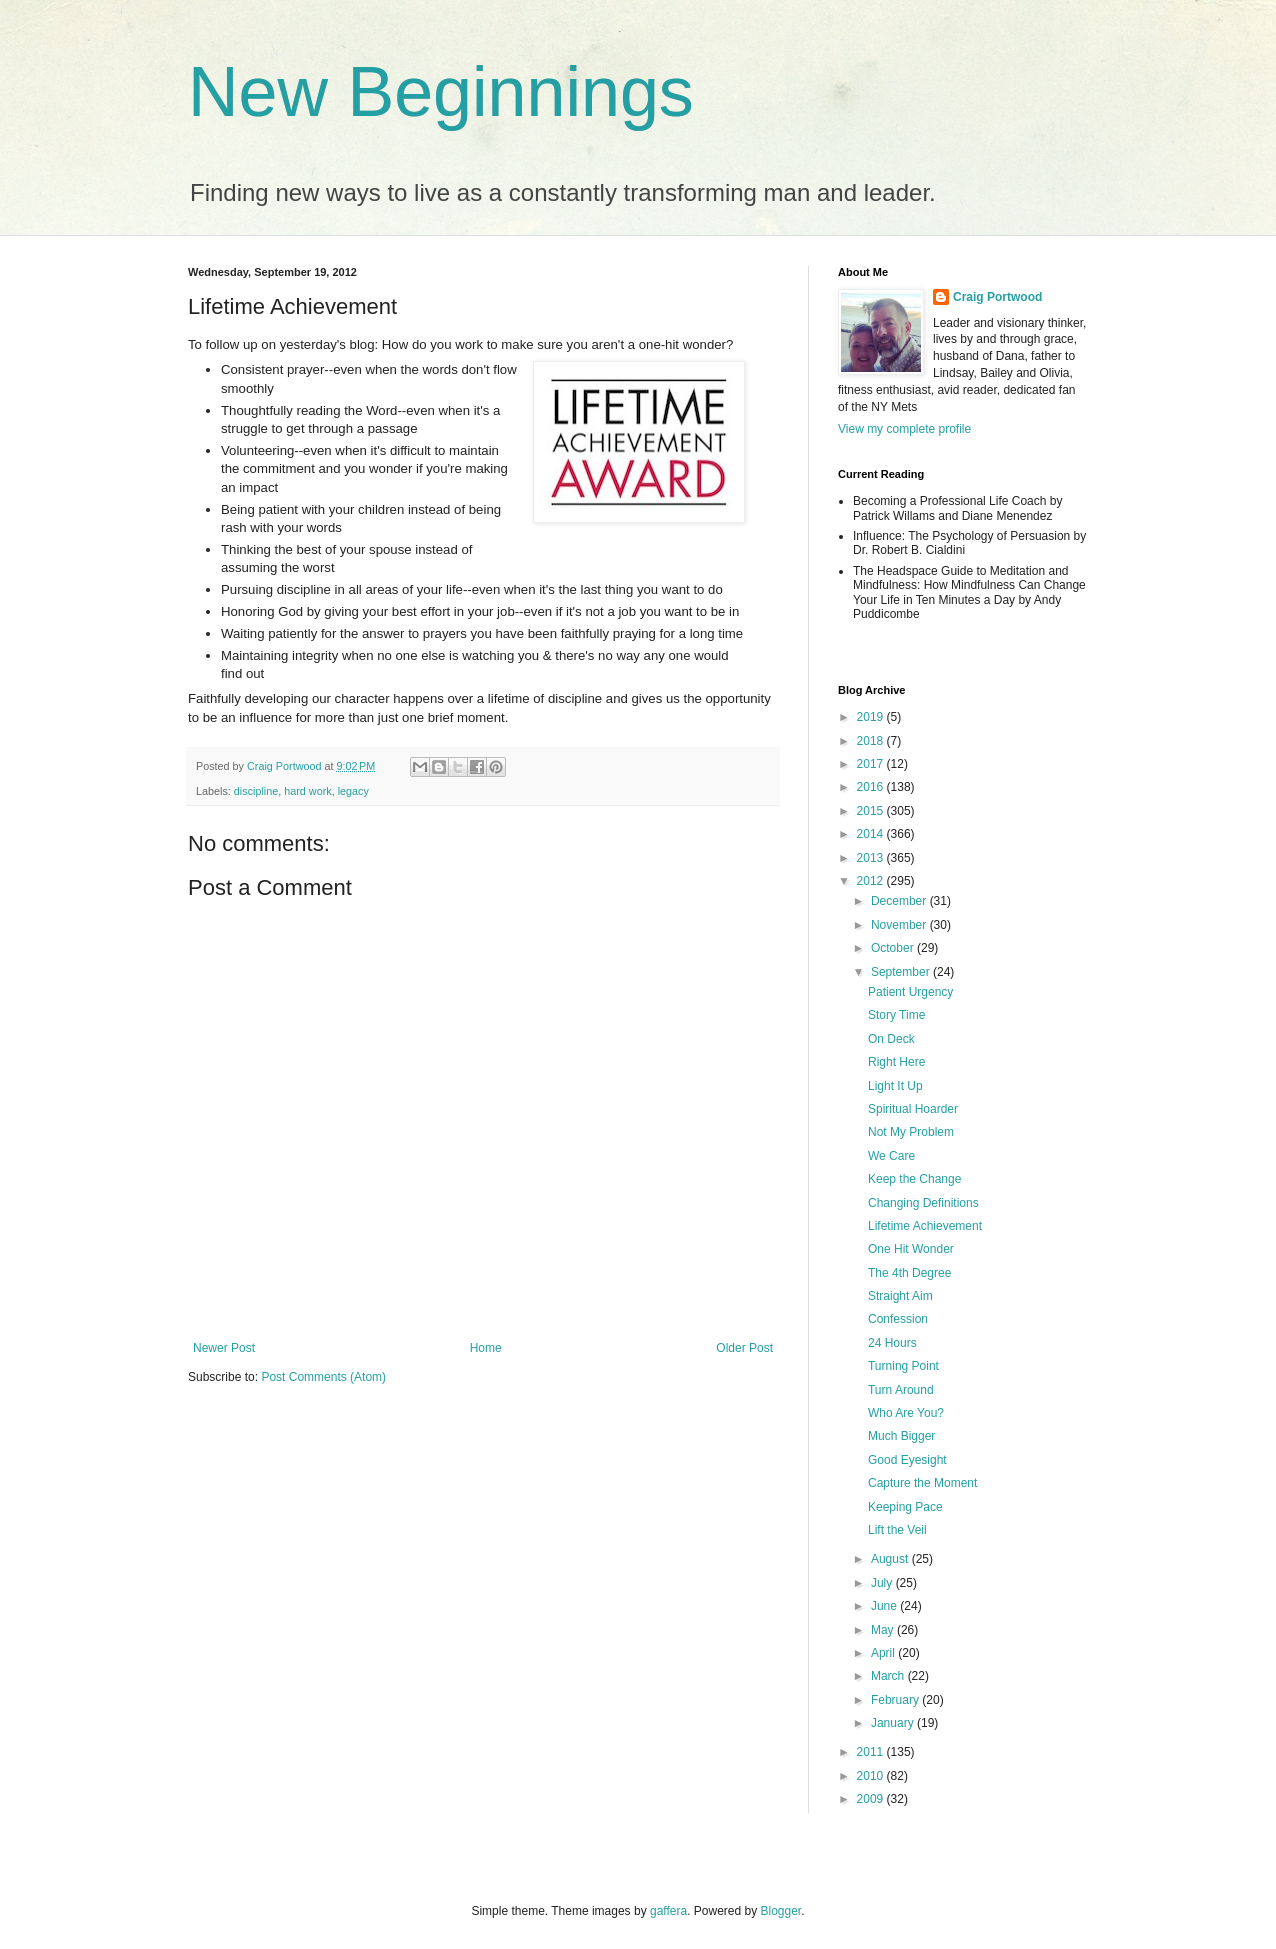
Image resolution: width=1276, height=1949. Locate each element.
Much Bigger (901, 1436)
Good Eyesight (907, 1460)
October (894, 948)
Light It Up (895, 1086)
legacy (353, 791)
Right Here (896, 1062)
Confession (898, 1319)
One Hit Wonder (911, 1249)
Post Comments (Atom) (323, 1377)
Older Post (744, 1348)
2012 (872, 881)
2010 (872, 1776)
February (896, 1700)
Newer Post (224, 1348)
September (902, 972)
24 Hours (892, 1343)
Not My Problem (911, 1132)
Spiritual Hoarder (913, 1109)
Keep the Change (914, 1179)
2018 (872, 741)
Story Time (896, 1015)
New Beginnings (441, 92)
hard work (307, 791)
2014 (872, 834)
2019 (872, 717)
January (894, 1723)
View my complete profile (904, 429)
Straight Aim (900, 1296)
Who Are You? (906, 1413)
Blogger (781, 1911)
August (891, 1559)
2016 (872, 787)
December (900, 901)
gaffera (668, 1911)
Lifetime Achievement (925, 1226)
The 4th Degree (909, 1273)
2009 (872, 1799)
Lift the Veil (897, 1530)
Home (486, 1348)
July (883, 1583)
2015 (872, 811)
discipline (256, 791)
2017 (872, 764)
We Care (891, 1156)
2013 (872, 858)
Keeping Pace (905, 1507)
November (900, 925)
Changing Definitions (923, 1203)
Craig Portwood (997, 297)
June (885, 1606)
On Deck (891, 1039)
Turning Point (903, 1366)
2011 (872, 1752)
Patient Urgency (910, 992)
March (889, 1676)
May (884, 1630)
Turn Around (901, 1390)
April (884, 1653)
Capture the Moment (922, 1483)
